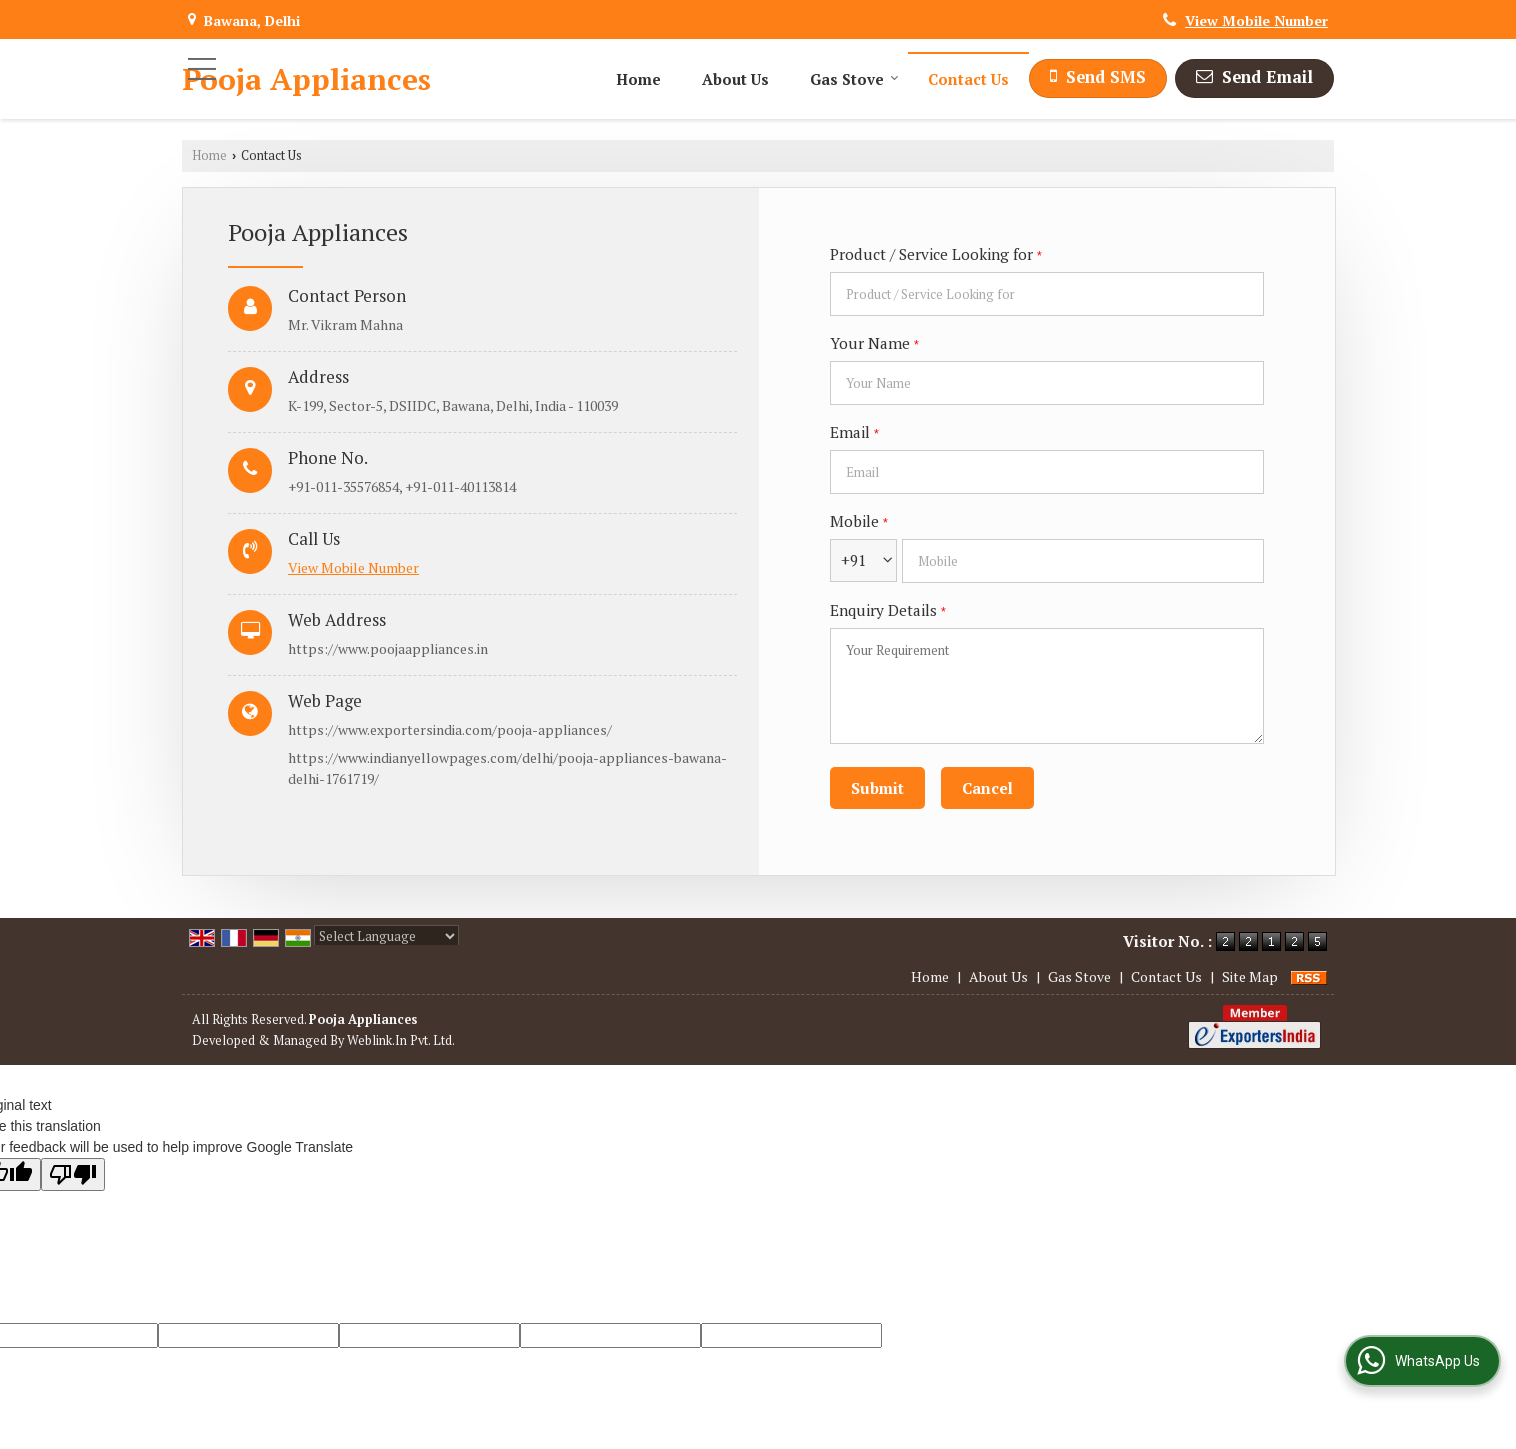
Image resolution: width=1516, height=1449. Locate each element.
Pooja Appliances (306, 79)
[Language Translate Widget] (386, 936)
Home (638, 79)
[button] (1256, 20)
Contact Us (968, 79)
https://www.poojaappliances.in (388, 648)
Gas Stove (854, 79)
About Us (735, 79)
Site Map (1250, 976)
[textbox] (1047, 294)
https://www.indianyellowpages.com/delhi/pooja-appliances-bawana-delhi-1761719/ (507, 768)
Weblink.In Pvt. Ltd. (401, 1040)
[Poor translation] (73, 1174)
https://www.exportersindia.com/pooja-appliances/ (450, 729)
